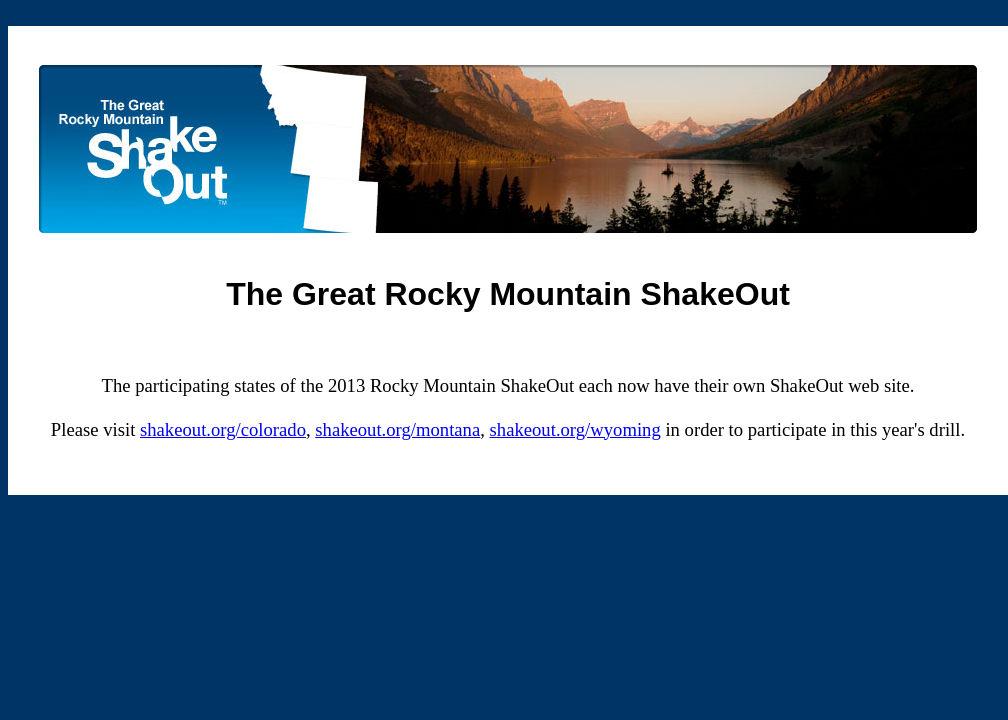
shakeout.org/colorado (223, 429)
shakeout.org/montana (397, 429)
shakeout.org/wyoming (575, 429)
